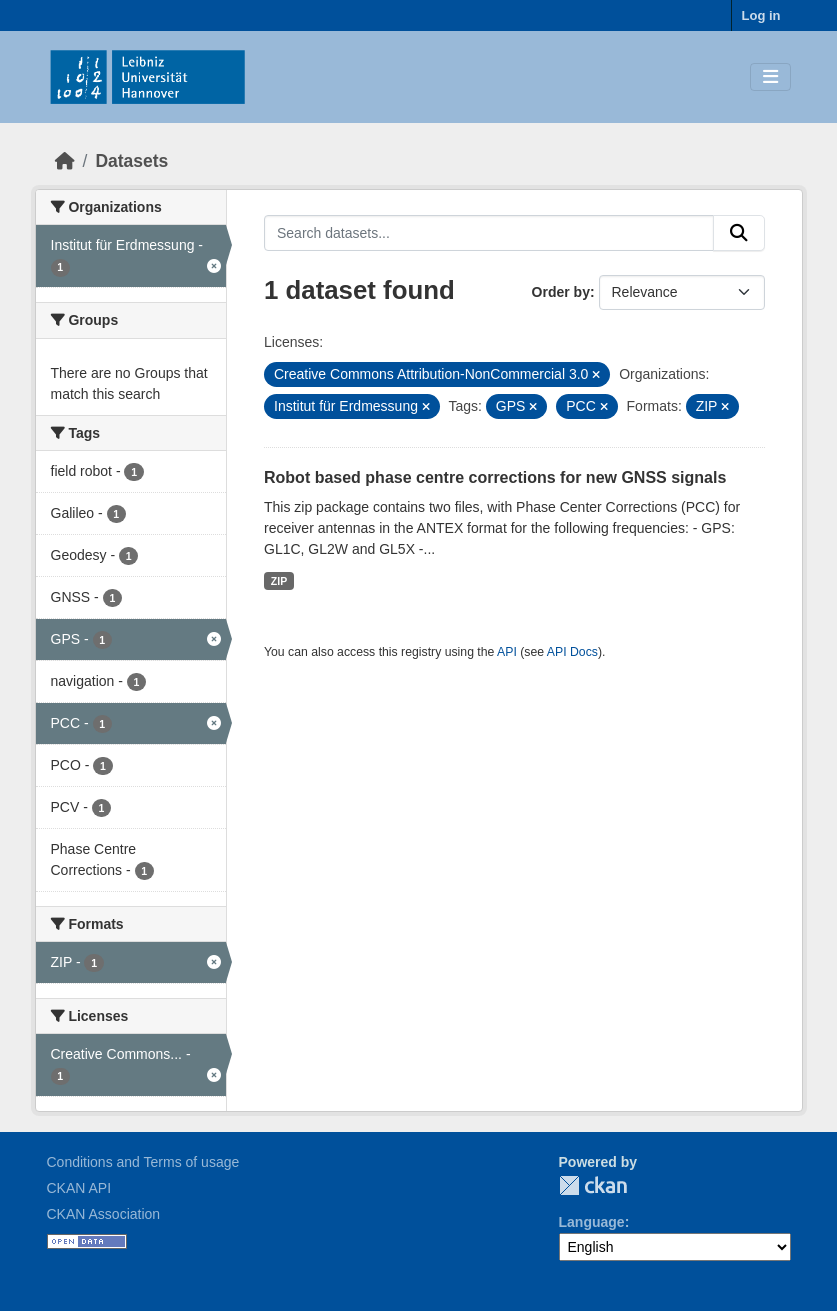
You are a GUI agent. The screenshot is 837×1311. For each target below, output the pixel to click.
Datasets (131, 161)
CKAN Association (104, 1214)
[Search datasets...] (489, 233)
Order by (561, 292)
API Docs (572, 652)
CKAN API (79, 1188)
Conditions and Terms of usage (143, 1162)
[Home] (65, 161)
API (507, 652)
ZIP (279, 581)
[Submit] (739, 233)
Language (592, 1222)
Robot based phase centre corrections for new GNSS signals (495, 477)
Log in (761, 15)
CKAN (593, 1185)
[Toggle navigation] (770, 77)
